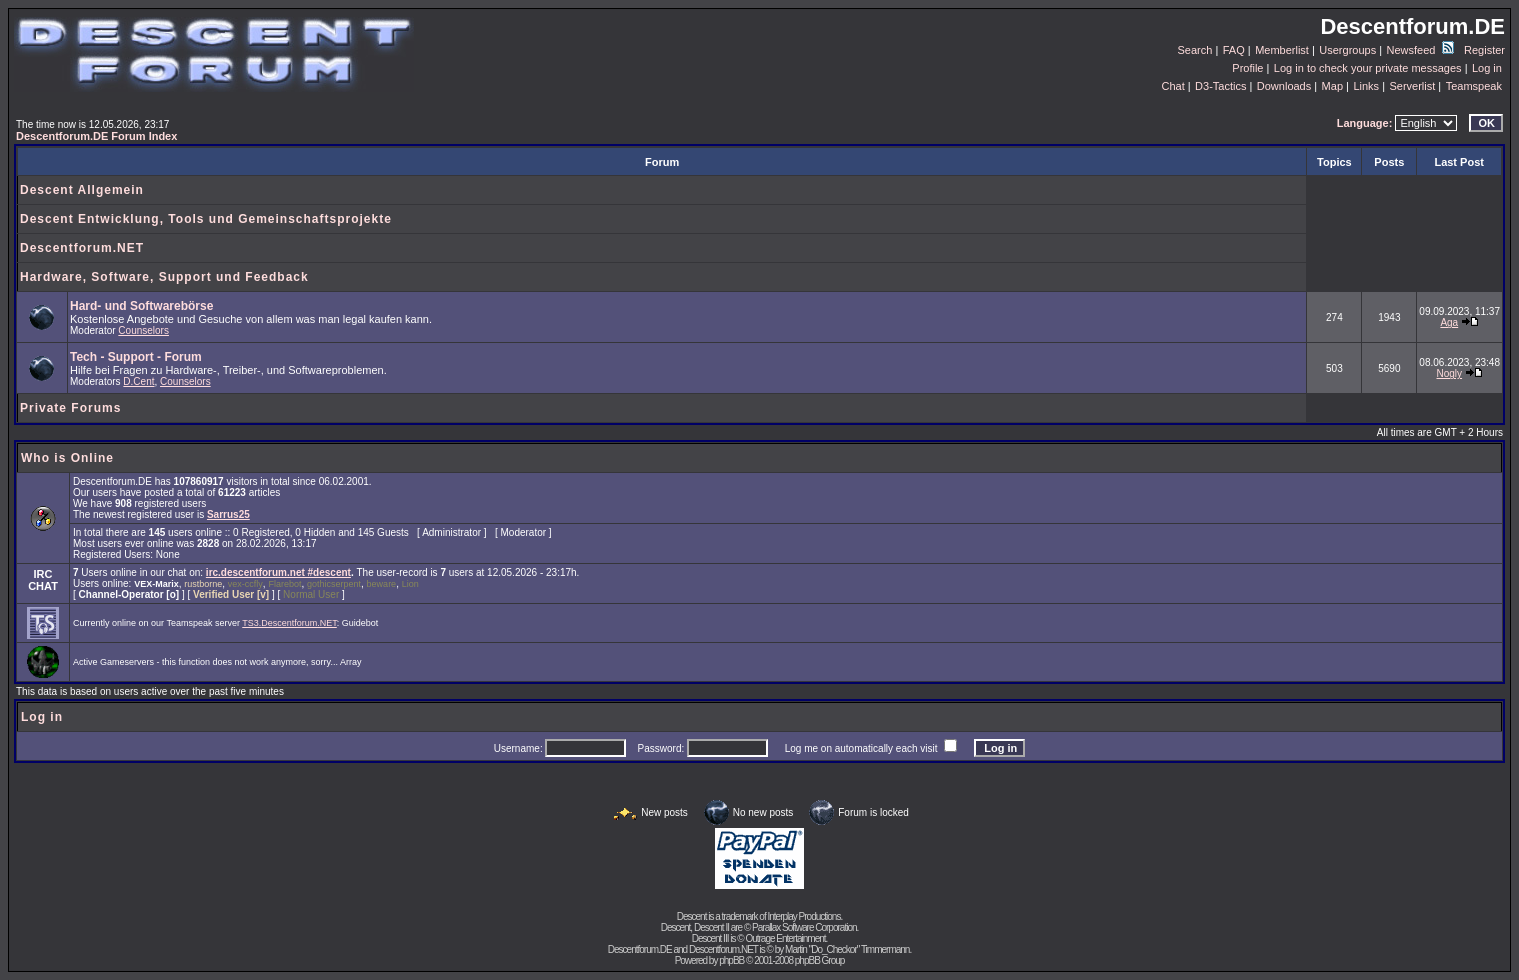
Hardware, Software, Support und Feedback (164, 277)
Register (1484, 50)
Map (1332, 86)
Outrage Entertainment (785, 938)
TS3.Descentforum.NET (289, 623)
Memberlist (1282, 50)
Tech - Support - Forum (136, 357)
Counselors (143, 330)
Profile (1247, 68)
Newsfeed (1420, 50)
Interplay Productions (803, 916)
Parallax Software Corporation (804, 927)
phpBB (731, 960)
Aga (1449, 322)
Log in (1487, 68)
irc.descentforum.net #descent (278, 572)
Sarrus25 (228, 514)
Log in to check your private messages (1368, 68)
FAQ (1234, 50)
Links (1366, 86)
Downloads (1284, 86)
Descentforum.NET (82, 248)
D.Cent (138, 381)
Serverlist (1412, 86)
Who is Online (67, 458)
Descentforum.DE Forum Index (96, 136)
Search (1195, 50)
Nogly (1450, 373)
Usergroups (1347, 50)
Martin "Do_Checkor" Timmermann (847, 949)
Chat (1172, 86)
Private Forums (70, 408)
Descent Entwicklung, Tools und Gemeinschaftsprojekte (206, 219)
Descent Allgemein (82, 190)
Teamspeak (1474, 86)
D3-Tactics (1220, 86)
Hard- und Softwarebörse (141, 306)
